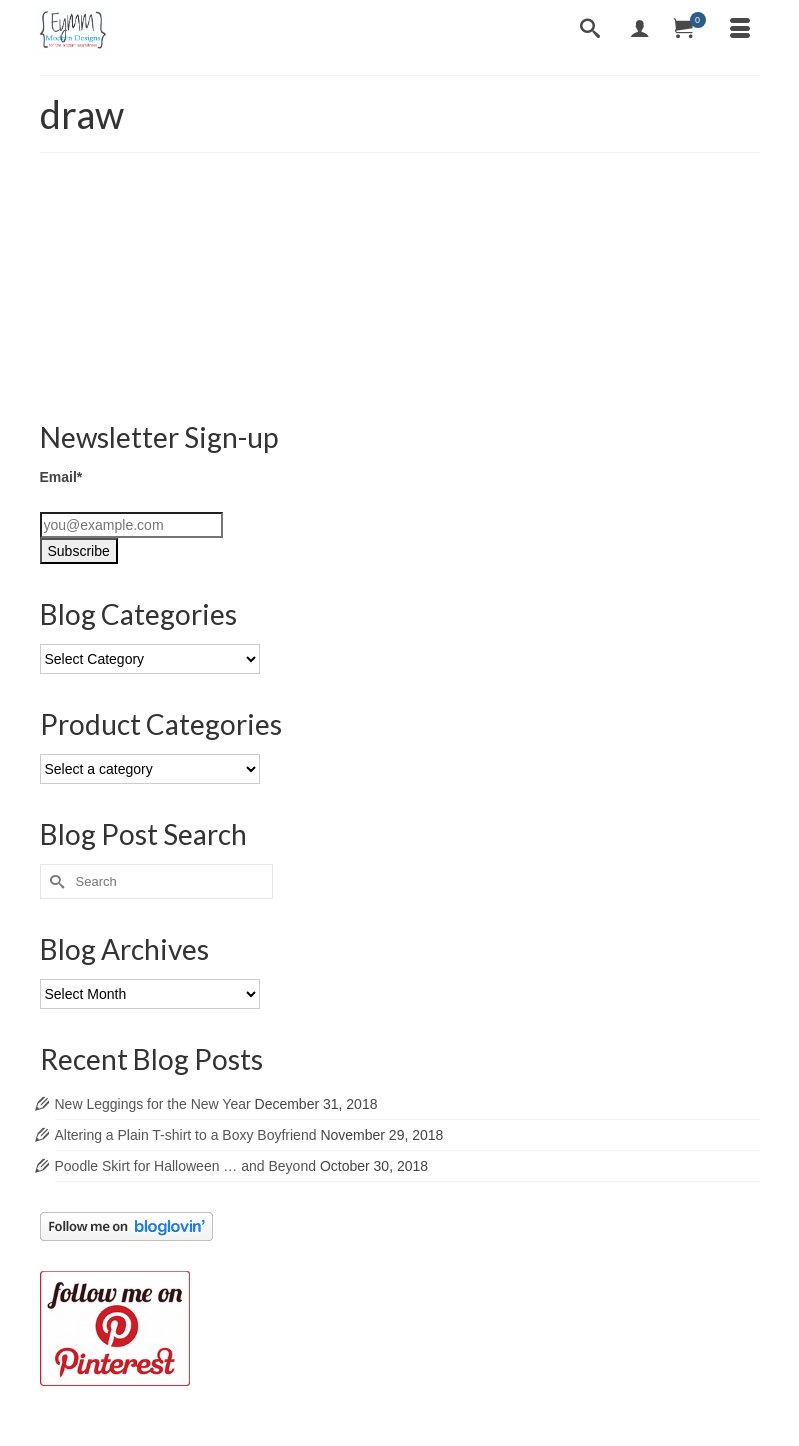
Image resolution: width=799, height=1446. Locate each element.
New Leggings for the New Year (153, 1104)
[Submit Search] (55, 881)
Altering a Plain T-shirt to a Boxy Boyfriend (186, 1135)
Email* (61, 477)
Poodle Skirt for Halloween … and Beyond (185, 1166)
